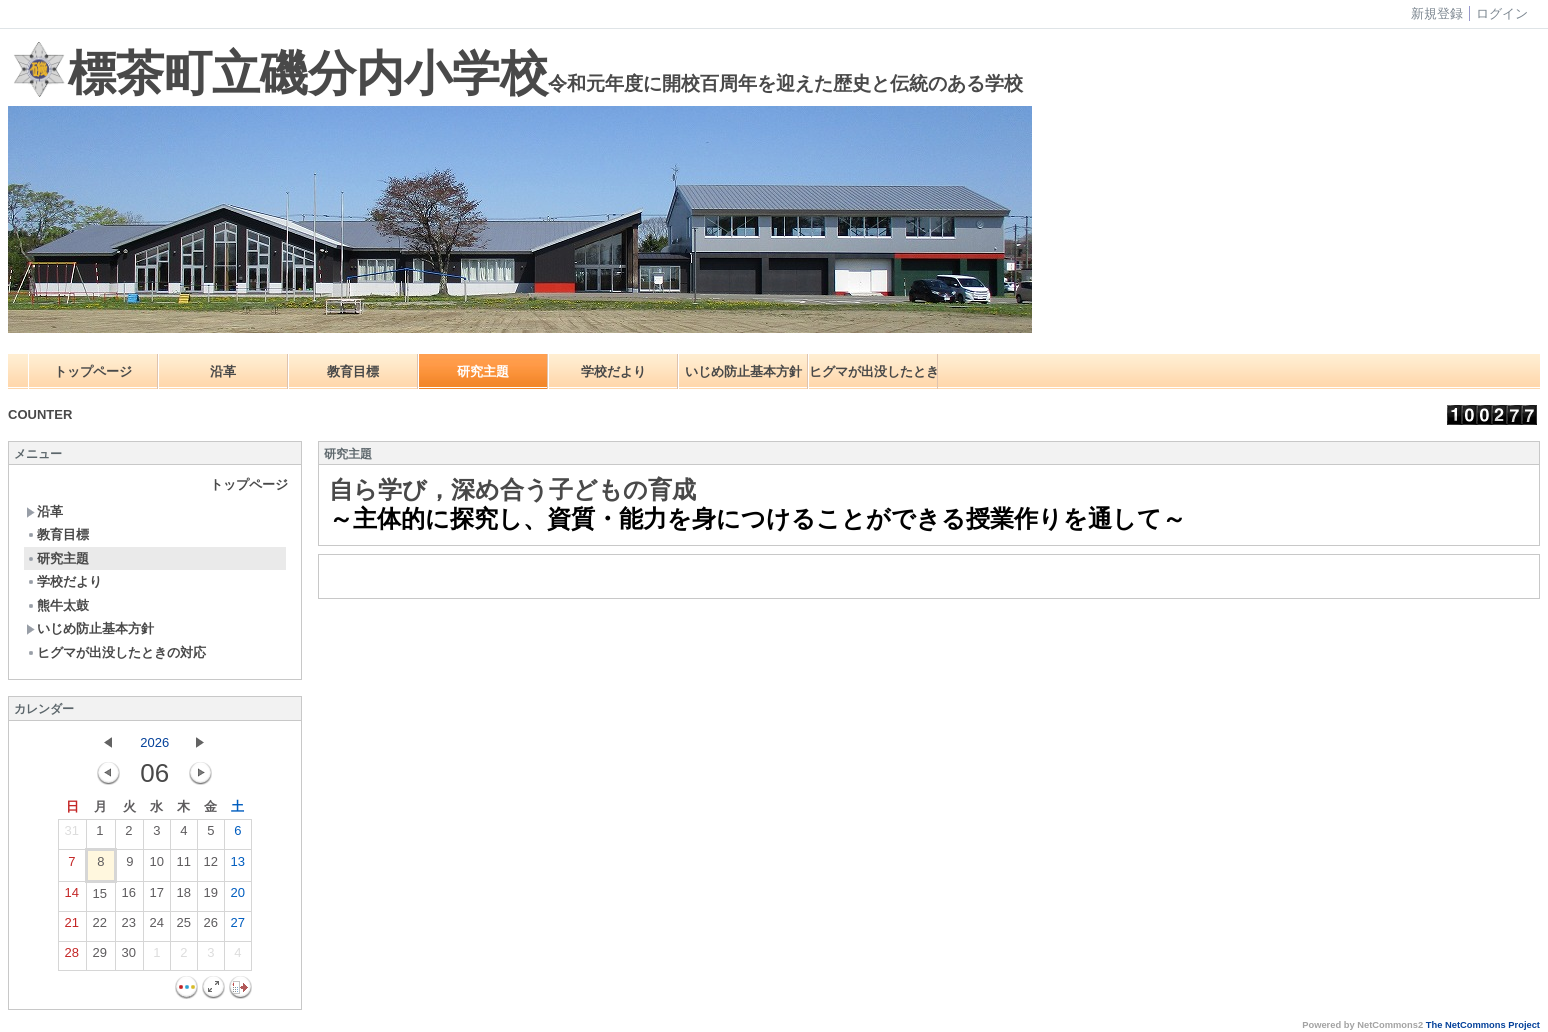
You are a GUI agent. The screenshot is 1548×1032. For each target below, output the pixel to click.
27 (238, 927)
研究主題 (483, 371)
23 (129, 927)
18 (184, 897)
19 (211, 897)
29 (100, 957)
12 (211, 866)
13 (238, 866)
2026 (154, 742)
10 (157, 866)
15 (100, 898)
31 (72, 835)
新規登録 (1437, 13)
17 (157, 897)
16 (129, 897)
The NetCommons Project (1483, 1025)
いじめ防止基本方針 (743, 371)
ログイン (1502, 13)
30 (129, 957)
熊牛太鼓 (57, 605)
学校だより (613, 371)
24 (157, 927)
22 (100, 927)
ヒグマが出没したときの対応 (873, 371)
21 (72, 927)
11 (184, 866)
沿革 (223, 371)
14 (72, 897)
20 (238, 897)
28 (72, 957)
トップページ (93, 371)
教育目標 (353, 371)
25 (184, 927)
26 (211, 927)
